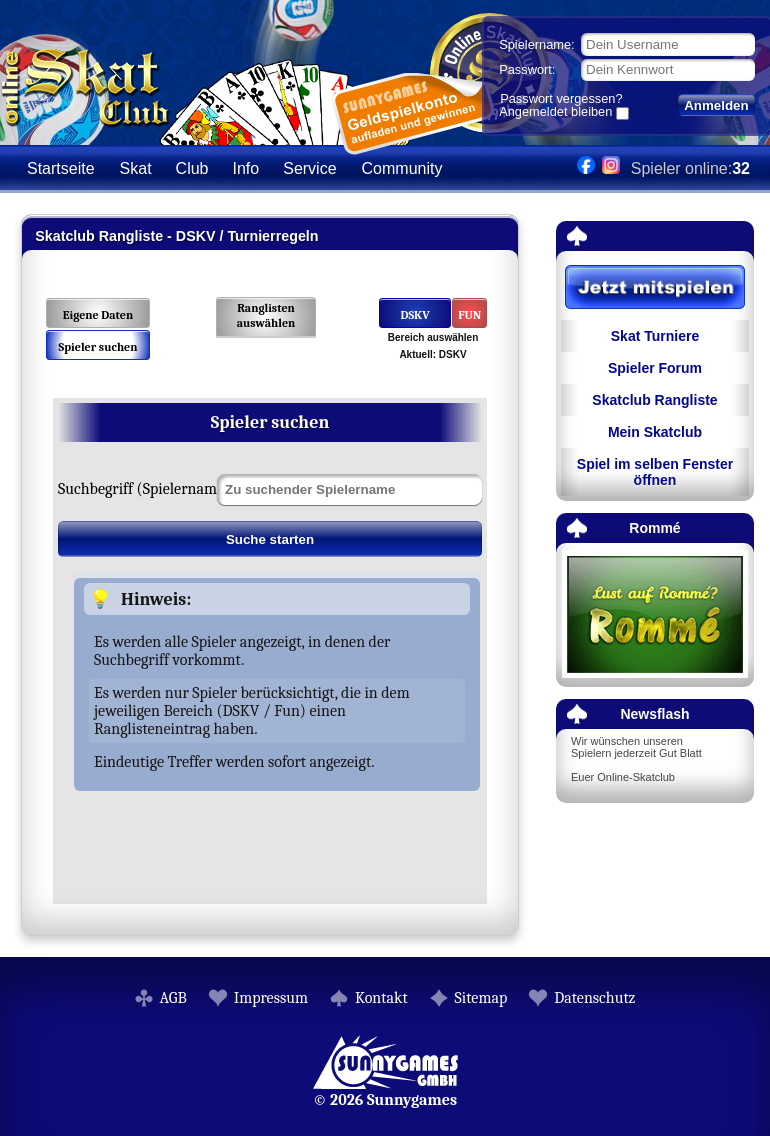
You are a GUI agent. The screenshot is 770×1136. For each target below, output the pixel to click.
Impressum (271, 998)
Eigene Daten (98, 315)
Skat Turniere (655, 336)
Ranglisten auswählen (266, 315)
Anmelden (716, 105)
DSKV (414, 315)
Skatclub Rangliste (654, 400)
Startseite (61, 168)
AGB (173, 998)
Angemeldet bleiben (555, 113)
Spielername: (536, 44)
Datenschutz (594, 998)
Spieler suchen (97, 347)
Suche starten (270, 539)
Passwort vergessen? (561, 98)
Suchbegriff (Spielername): (146, 489)
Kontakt (381, 998)
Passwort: (527, 69)
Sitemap (481, 998)
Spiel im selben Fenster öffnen (655, 472)
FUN (469, 315)
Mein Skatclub (655, 432)
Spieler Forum (655, 368)
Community (402, 168)
